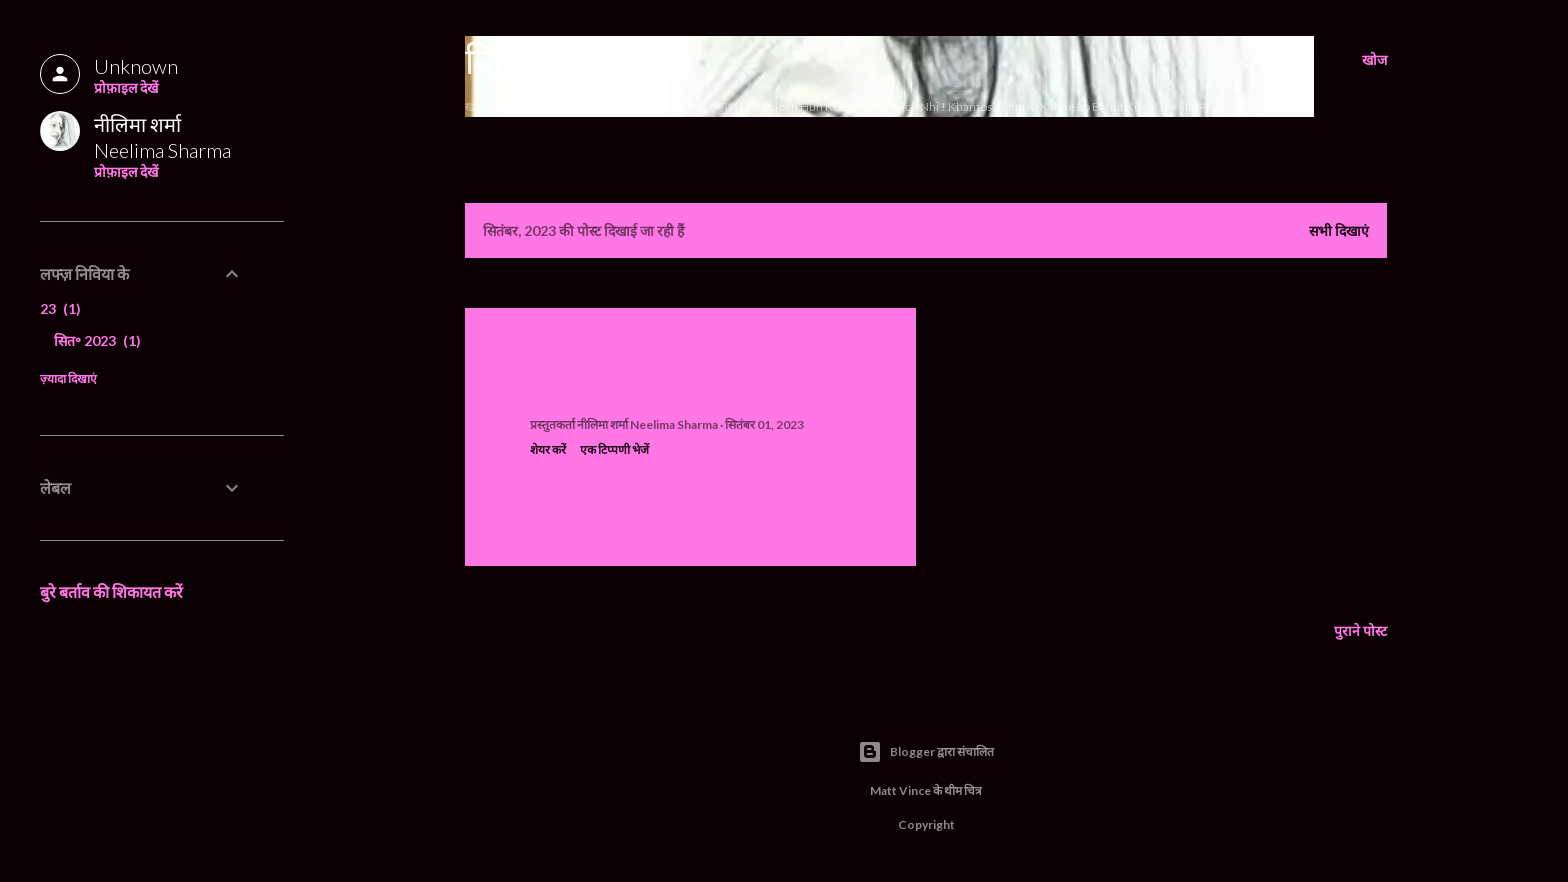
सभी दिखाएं (1339, 230)
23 (60, 308)
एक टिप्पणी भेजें (614, 449)
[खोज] (1374, 60)
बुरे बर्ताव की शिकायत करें (111, 591)
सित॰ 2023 (97, 340)
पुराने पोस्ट (1360, 630)
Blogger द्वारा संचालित (926, 752)
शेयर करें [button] (548, 449)
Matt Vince (900, 790)
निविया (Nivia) (570, 60)
